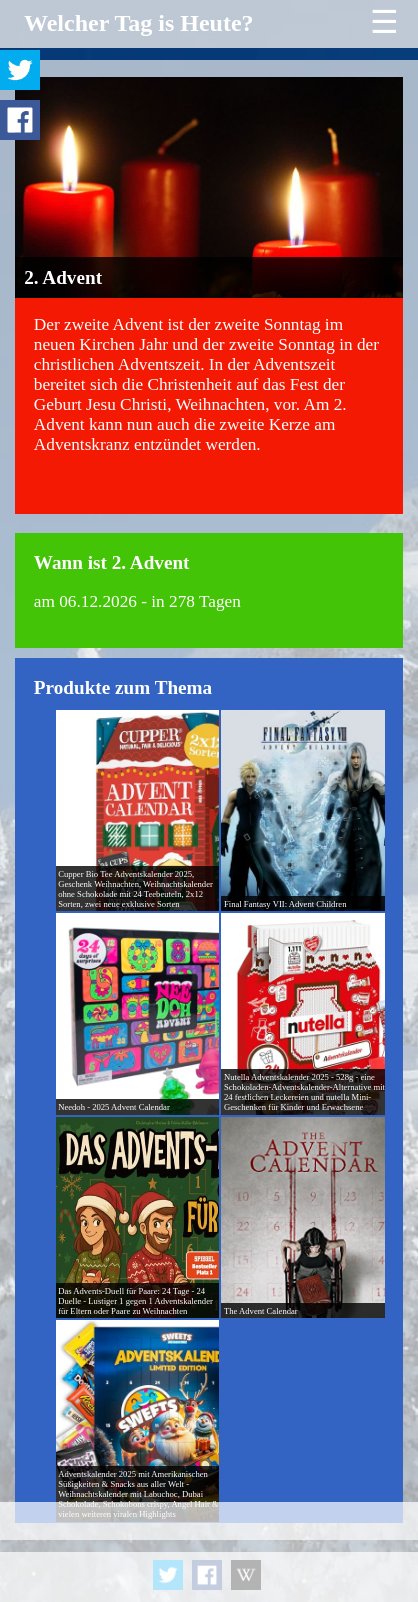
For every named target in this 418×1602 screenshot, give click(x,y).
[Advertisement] (209, 1552)
